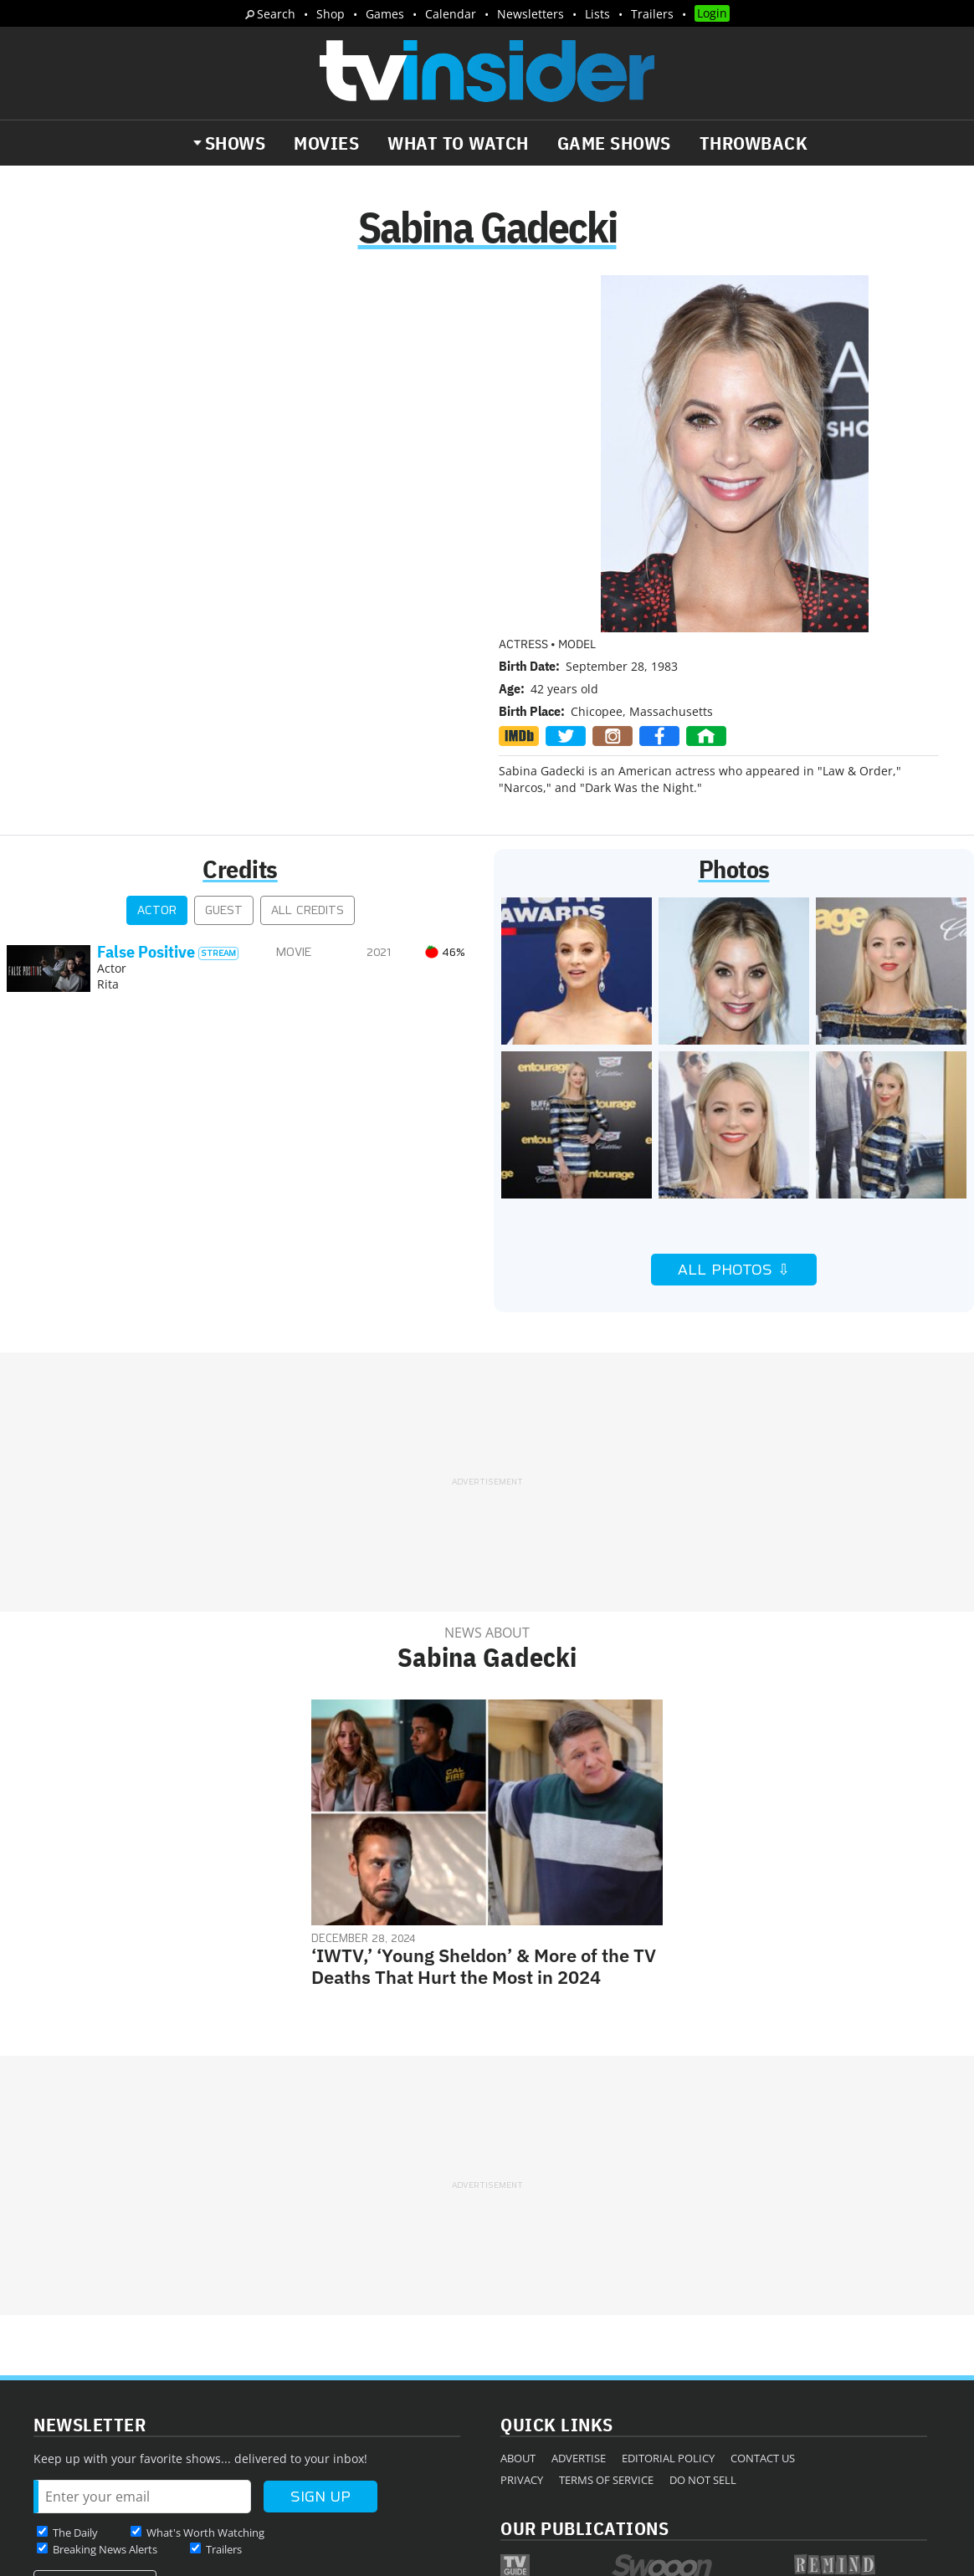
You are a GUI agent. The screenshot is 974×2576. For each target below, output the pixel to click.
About (518, 2290)
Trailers (652, 14)
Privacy (521, 2312)
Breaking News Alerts (105, 2381)
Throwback (754, 143)
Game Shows (614, 143)
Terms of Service (606, 2312)
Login (712, 13)
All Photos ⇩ (734, 1102)
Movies (326, 143)
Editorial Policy (668, 2290)
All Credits (307, 743)
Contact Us (762, 2290)
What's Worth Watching (205, 2365)
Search (276, 14)
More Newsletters (90, 2414)
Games (385, 14)
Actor (157, 743)
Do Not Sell (702, 2312)
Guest (224, 743)
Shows (235, 143)
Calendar (450, 14)
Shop (330, 14)
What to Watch (458, 143)
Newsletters (530, 14)
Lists (597, 14)
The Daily (75, 2365)
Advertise (578, 2290)
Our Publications (584, 2361)
